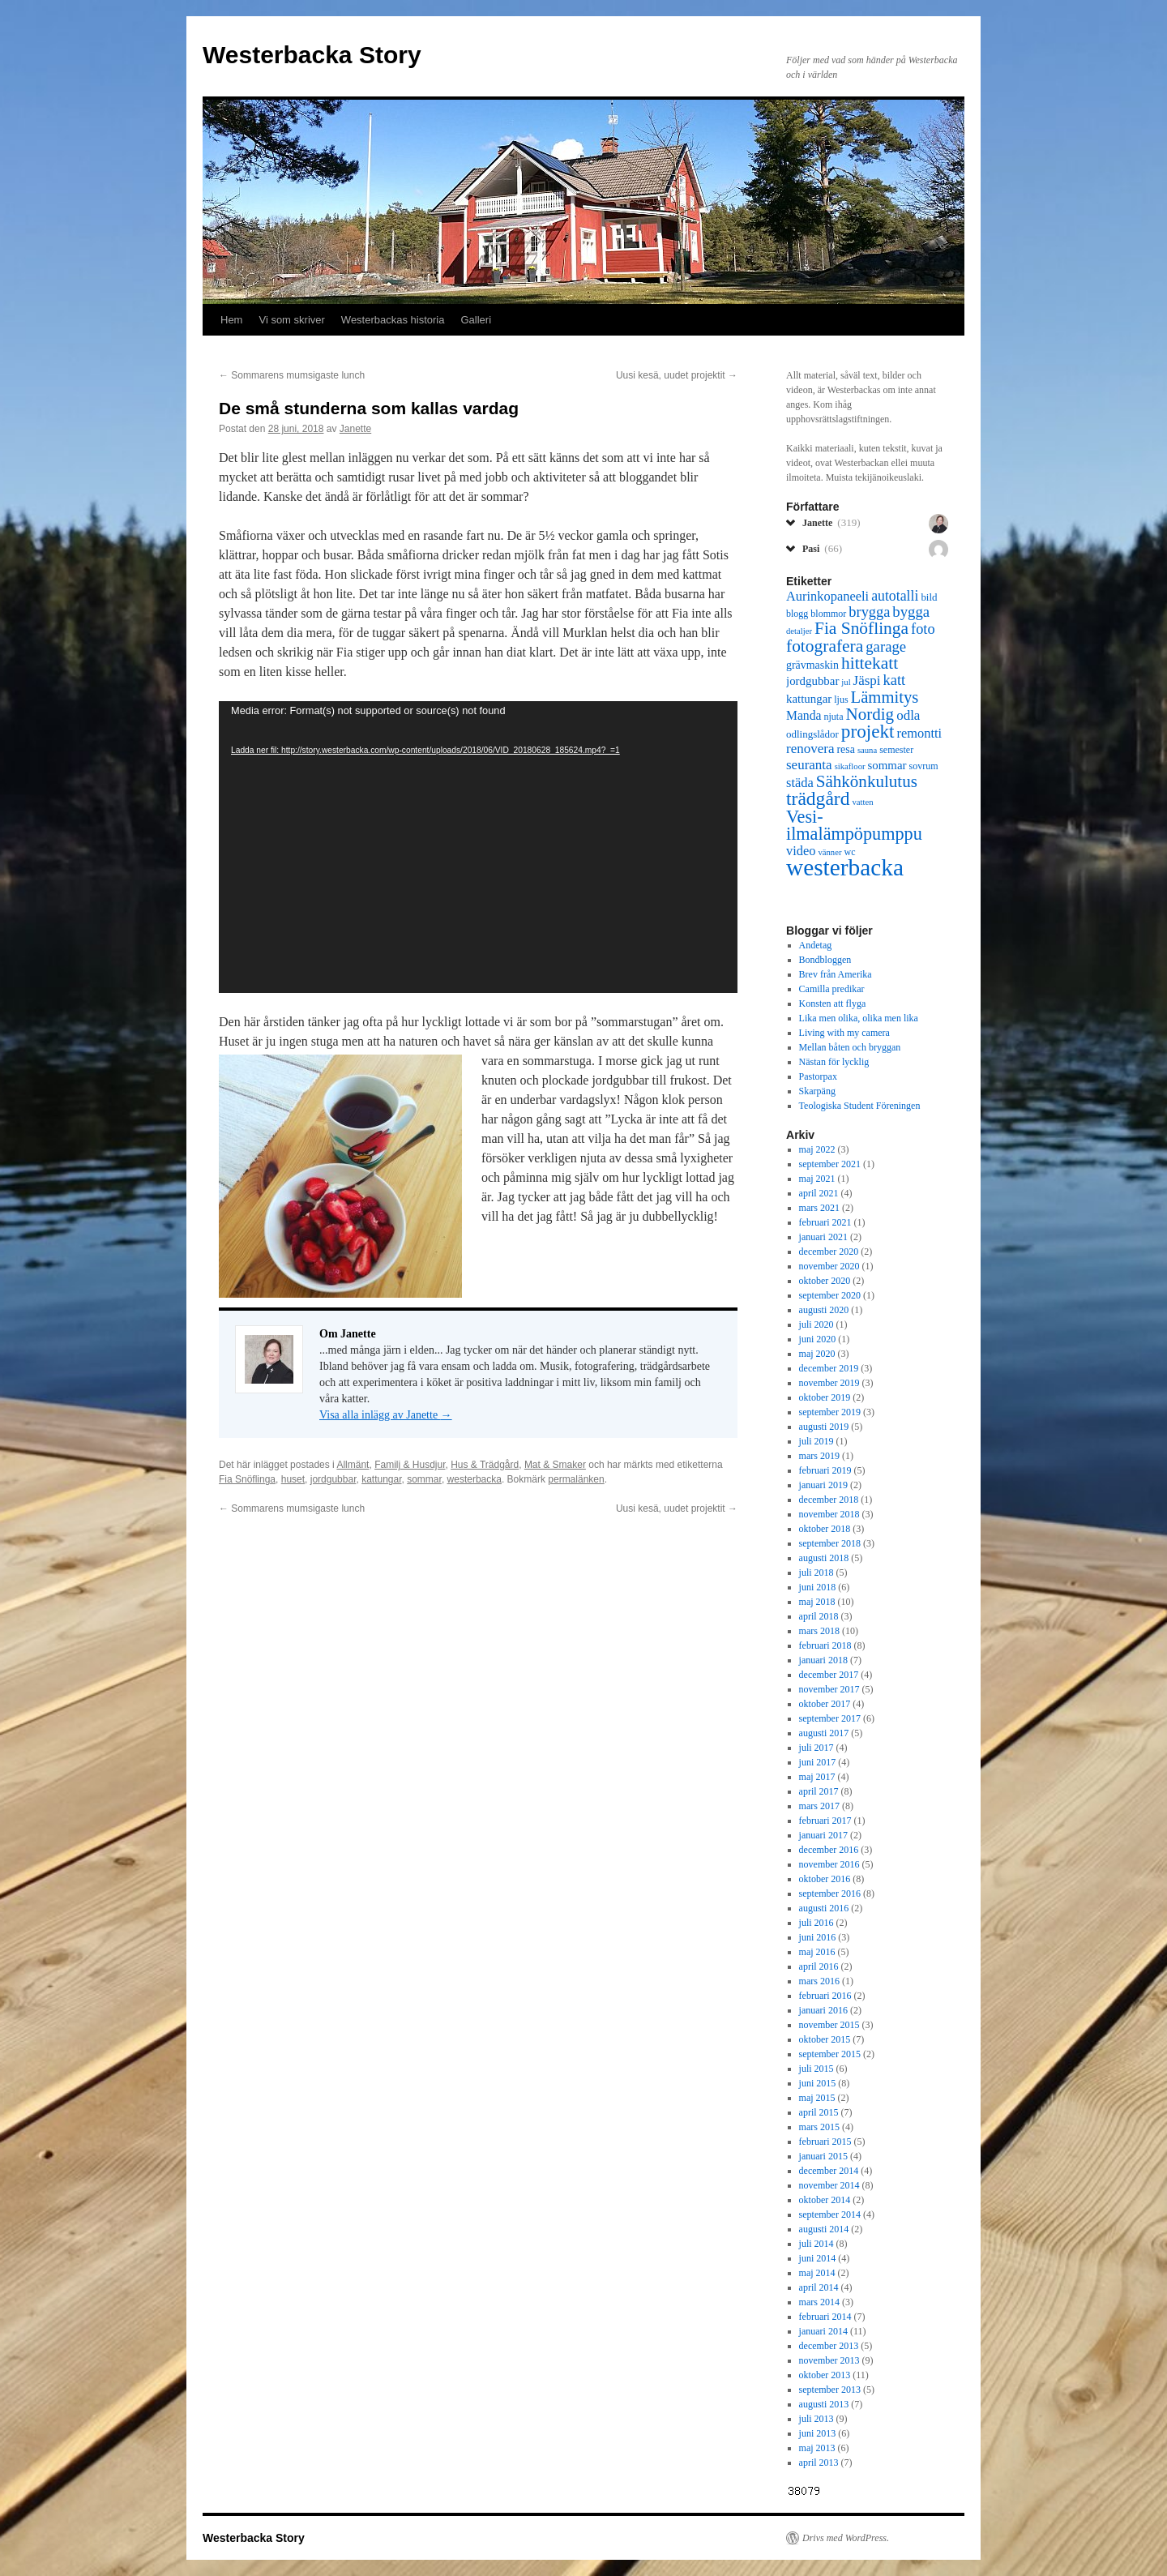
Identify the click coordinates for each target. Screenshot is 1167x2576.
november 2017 (829, 1689)
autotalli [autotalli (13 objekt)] (894, 596)
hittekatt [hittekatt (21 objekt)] (869, 663)
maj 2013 (817, 2448)
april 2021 (819, 1193)
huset (293, 1479)
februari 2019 (825, 1470)
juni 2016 (817, 1937)
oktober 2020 (825, 1280)
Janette (355, 428)
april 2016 (819, 1966)
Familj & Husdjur (409, 1464)
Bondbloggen (825, 959)
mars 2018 (819, 1631)
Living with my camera (844, 1032)
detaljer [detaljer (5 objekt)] (799, 631)
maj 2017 (817, 1776)
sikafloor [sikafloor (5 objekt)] (850, 766)
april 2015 (819, 2112)
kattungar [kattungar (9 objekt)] (808, 698)
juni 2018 (817, 1587)
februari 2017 (825, 1820)
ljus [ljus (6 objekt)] (841, 699)
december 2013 (829, 2345)
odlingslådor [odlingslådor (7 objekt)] (812, 734)
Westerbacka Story (312, 54)
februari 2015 (825, 2141)
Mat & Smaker (555, 1464)
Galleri (476, 320)
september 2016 (830, 1893)
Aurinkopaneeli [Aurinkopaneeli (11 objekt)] (827, 596)
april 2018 (819, 1616)
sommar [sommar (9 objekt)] (887, 765)
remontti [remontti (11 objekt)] (919, 733)
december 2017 (829, 1674)
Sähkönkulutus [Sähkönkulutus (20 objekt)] (866, 781)
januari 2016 (823, 2010)
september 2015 (830, 2054)
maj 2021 (817, 1178)
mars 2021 (819, 1207)
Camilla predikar (832, 989)
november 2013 (829, 2360)
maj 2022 (817, 1149)
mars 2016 (819, 1981)
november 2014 (829, 2185)
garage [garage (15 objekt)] (886, 646)
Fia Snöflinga (247, 1479)
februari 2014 (825, 2316)
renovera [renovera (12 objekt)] (810, 748)
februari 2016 (825, 1995)
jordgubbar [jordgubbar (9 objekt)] (812, 680)
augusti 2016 (824, 1908)
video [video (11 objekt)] (800, 850)
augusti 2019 (824, 1426)
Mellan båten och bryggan (850, 1047)
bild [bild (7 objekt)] (929, 597)
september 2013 (830, 2389)
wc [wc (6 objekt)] (849, 852)
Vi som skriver (291, 320)
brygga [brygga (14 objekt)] (869, 612)
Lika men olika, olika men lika (858, 1018)
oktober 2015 (825, 2039)
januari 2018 (823, 1660)
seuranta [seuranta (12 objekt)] (809, 764)
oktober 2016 (825, 1879)
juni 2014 (817, 2258)
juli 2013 (816, 2418)
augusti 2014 (824, 2229)
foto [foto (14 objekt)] (923, 629)
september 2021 (830, 1164)
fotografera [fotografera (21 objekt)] (824, 646)
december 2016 (829, 1849)
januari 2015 (823, 2156)
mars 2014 (819, 2302)
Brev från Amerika (835, 974)
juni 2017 (817, 1762)
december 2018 (829, 1499)
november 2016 (829, 1864)
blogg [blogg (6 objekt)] (797, 613)
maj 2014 (817, 2273)
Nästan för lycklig (834, 1062)
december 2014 (829, 2170)
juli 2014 (816, 2243)
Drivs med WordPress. (845, 2538)
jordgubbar (333, 1479)
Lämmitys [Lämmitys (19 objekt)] (885, 697)
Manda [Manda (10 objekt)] (803, 715)
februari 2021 (825, 1222)
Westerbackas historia (393, 320)
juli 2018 (816, 1572)
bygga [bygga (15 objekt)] (911, 611)
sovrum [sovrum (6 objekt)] (923, 766)
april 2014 (819, 2287)
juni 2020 (817, 1339)
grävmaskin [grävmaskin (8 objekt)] (812, 665)
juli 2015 (816, 2068)
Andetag (815, 945)
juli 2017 (816, 1747)
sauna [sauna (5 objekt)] (867, 750)
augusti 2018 (824, 1558)
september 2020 (830, 1295)
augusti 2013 (824, 2404)
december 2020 (829, 1251)
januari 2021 (823, 1237)
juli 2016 (816, 1922)
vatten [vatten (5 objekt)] (862, 802)
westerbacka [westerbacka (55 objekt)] (845, 867)
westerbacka (474, 1479)
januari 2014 (823, 2331)
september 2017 (830, 1718)
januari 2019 (823, 1485)
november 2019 (829, 1383)
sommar (424, 1479)
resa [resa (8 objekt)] (845, 749)
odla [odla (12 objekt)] (908, 715)
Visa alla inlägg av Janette (385, 1415)
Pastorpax (818, 1076)
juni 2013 (817, 2433)
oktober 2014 (825, 2200)
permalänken (576, 1479)
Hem (231, 320)
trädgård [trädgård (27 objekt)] (817, 798)
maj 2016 (817, 1952)
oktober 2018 (825, 1528)
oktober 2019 (825, 1397)
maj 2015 (817, 2097)
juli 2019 (816, 1441)
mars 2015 (819, 2127)
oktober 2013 (825, 2375)
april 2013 (819, 2462)
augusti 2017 (824, 1733)
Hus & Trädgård (485, 1464)
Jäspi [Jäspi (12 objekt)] (867, 680)
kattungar (381, 1479)
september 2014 (830, 2214)
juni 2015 (817, 2083)
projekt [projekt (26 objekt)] (868, 731)
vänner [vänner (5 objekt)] (829, 852)
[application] (478, 847)
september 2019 (830, 1412)
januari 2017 (823, 1835)
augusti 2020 (824, 1310)
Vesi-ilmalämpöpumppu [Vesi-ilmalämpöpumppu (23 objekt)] (854, 825)
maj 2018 (817, 1601)
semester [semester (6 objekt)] (896, 749)
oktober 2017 (825, 1703)
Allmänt (352, 1464)
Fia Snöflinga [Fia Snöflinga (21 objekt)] (861, 628)
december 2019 (829, 1368)
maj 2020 (817, 1353)
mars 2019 (819, 1455)
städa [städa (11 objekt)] (800, 782)
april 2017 (819, 1791)
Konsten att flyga (832, 1003)
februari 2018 (825, 1645)
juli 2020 (816, 1324)
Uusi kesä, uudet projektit (676, 375)
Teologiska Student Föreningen (860, 1105)
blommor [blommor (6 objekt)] (828, 613)
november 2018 (829, 1514)
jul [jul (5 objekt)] (845, 682)
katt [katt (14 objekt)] (894, 680)
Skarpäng (817, 1091)
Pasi (822, 548)
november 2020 (829, 1266)
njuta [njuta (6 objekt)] (833, 716)
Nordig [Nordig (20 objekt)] (869, 714)
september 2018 (830, 1543)
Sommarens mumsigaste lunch (292, 375)
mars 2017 (819, 1806)
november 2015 (829, 2024)
